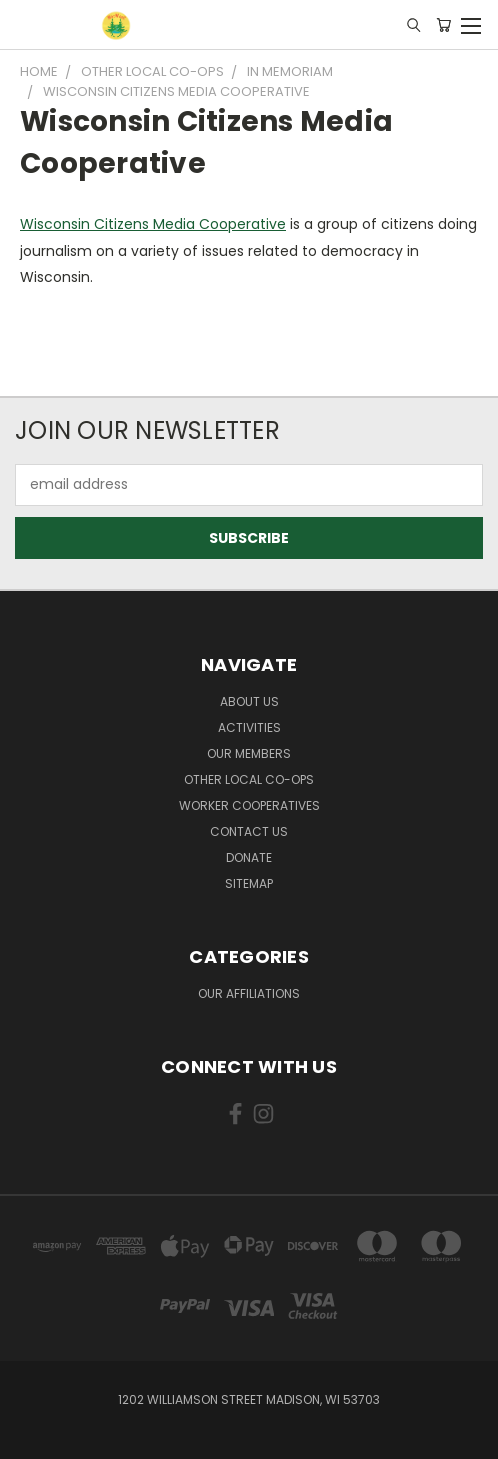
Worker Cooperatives (249, 805)
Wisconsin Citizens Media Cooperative (153, 224)
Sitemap (249, 883)
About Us (249, 701)
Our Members (249, 753)
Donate (249, 857)
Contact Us (249, 831)
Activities (249, 727)
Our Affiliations (249, 993)
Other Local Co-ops (249, 779)
